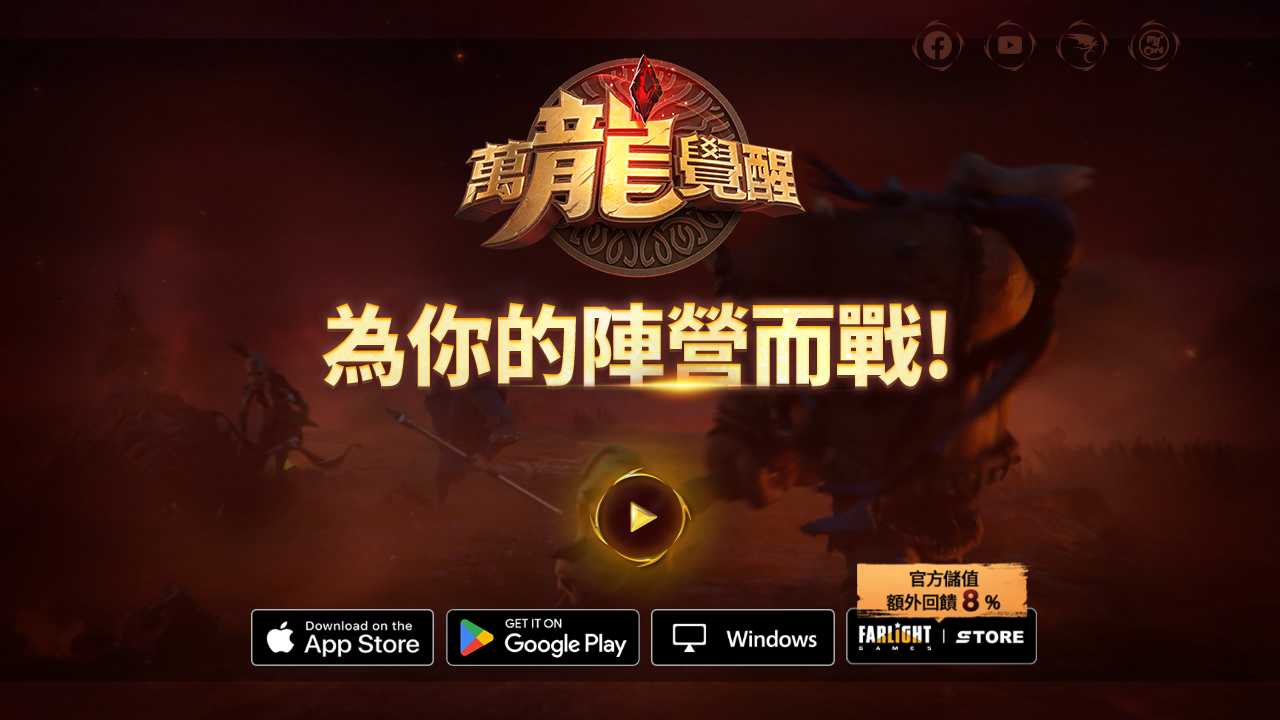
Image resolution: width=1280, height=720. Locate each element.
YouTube (1010, 70)
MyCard (1154, 70)
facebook (938, 70)
